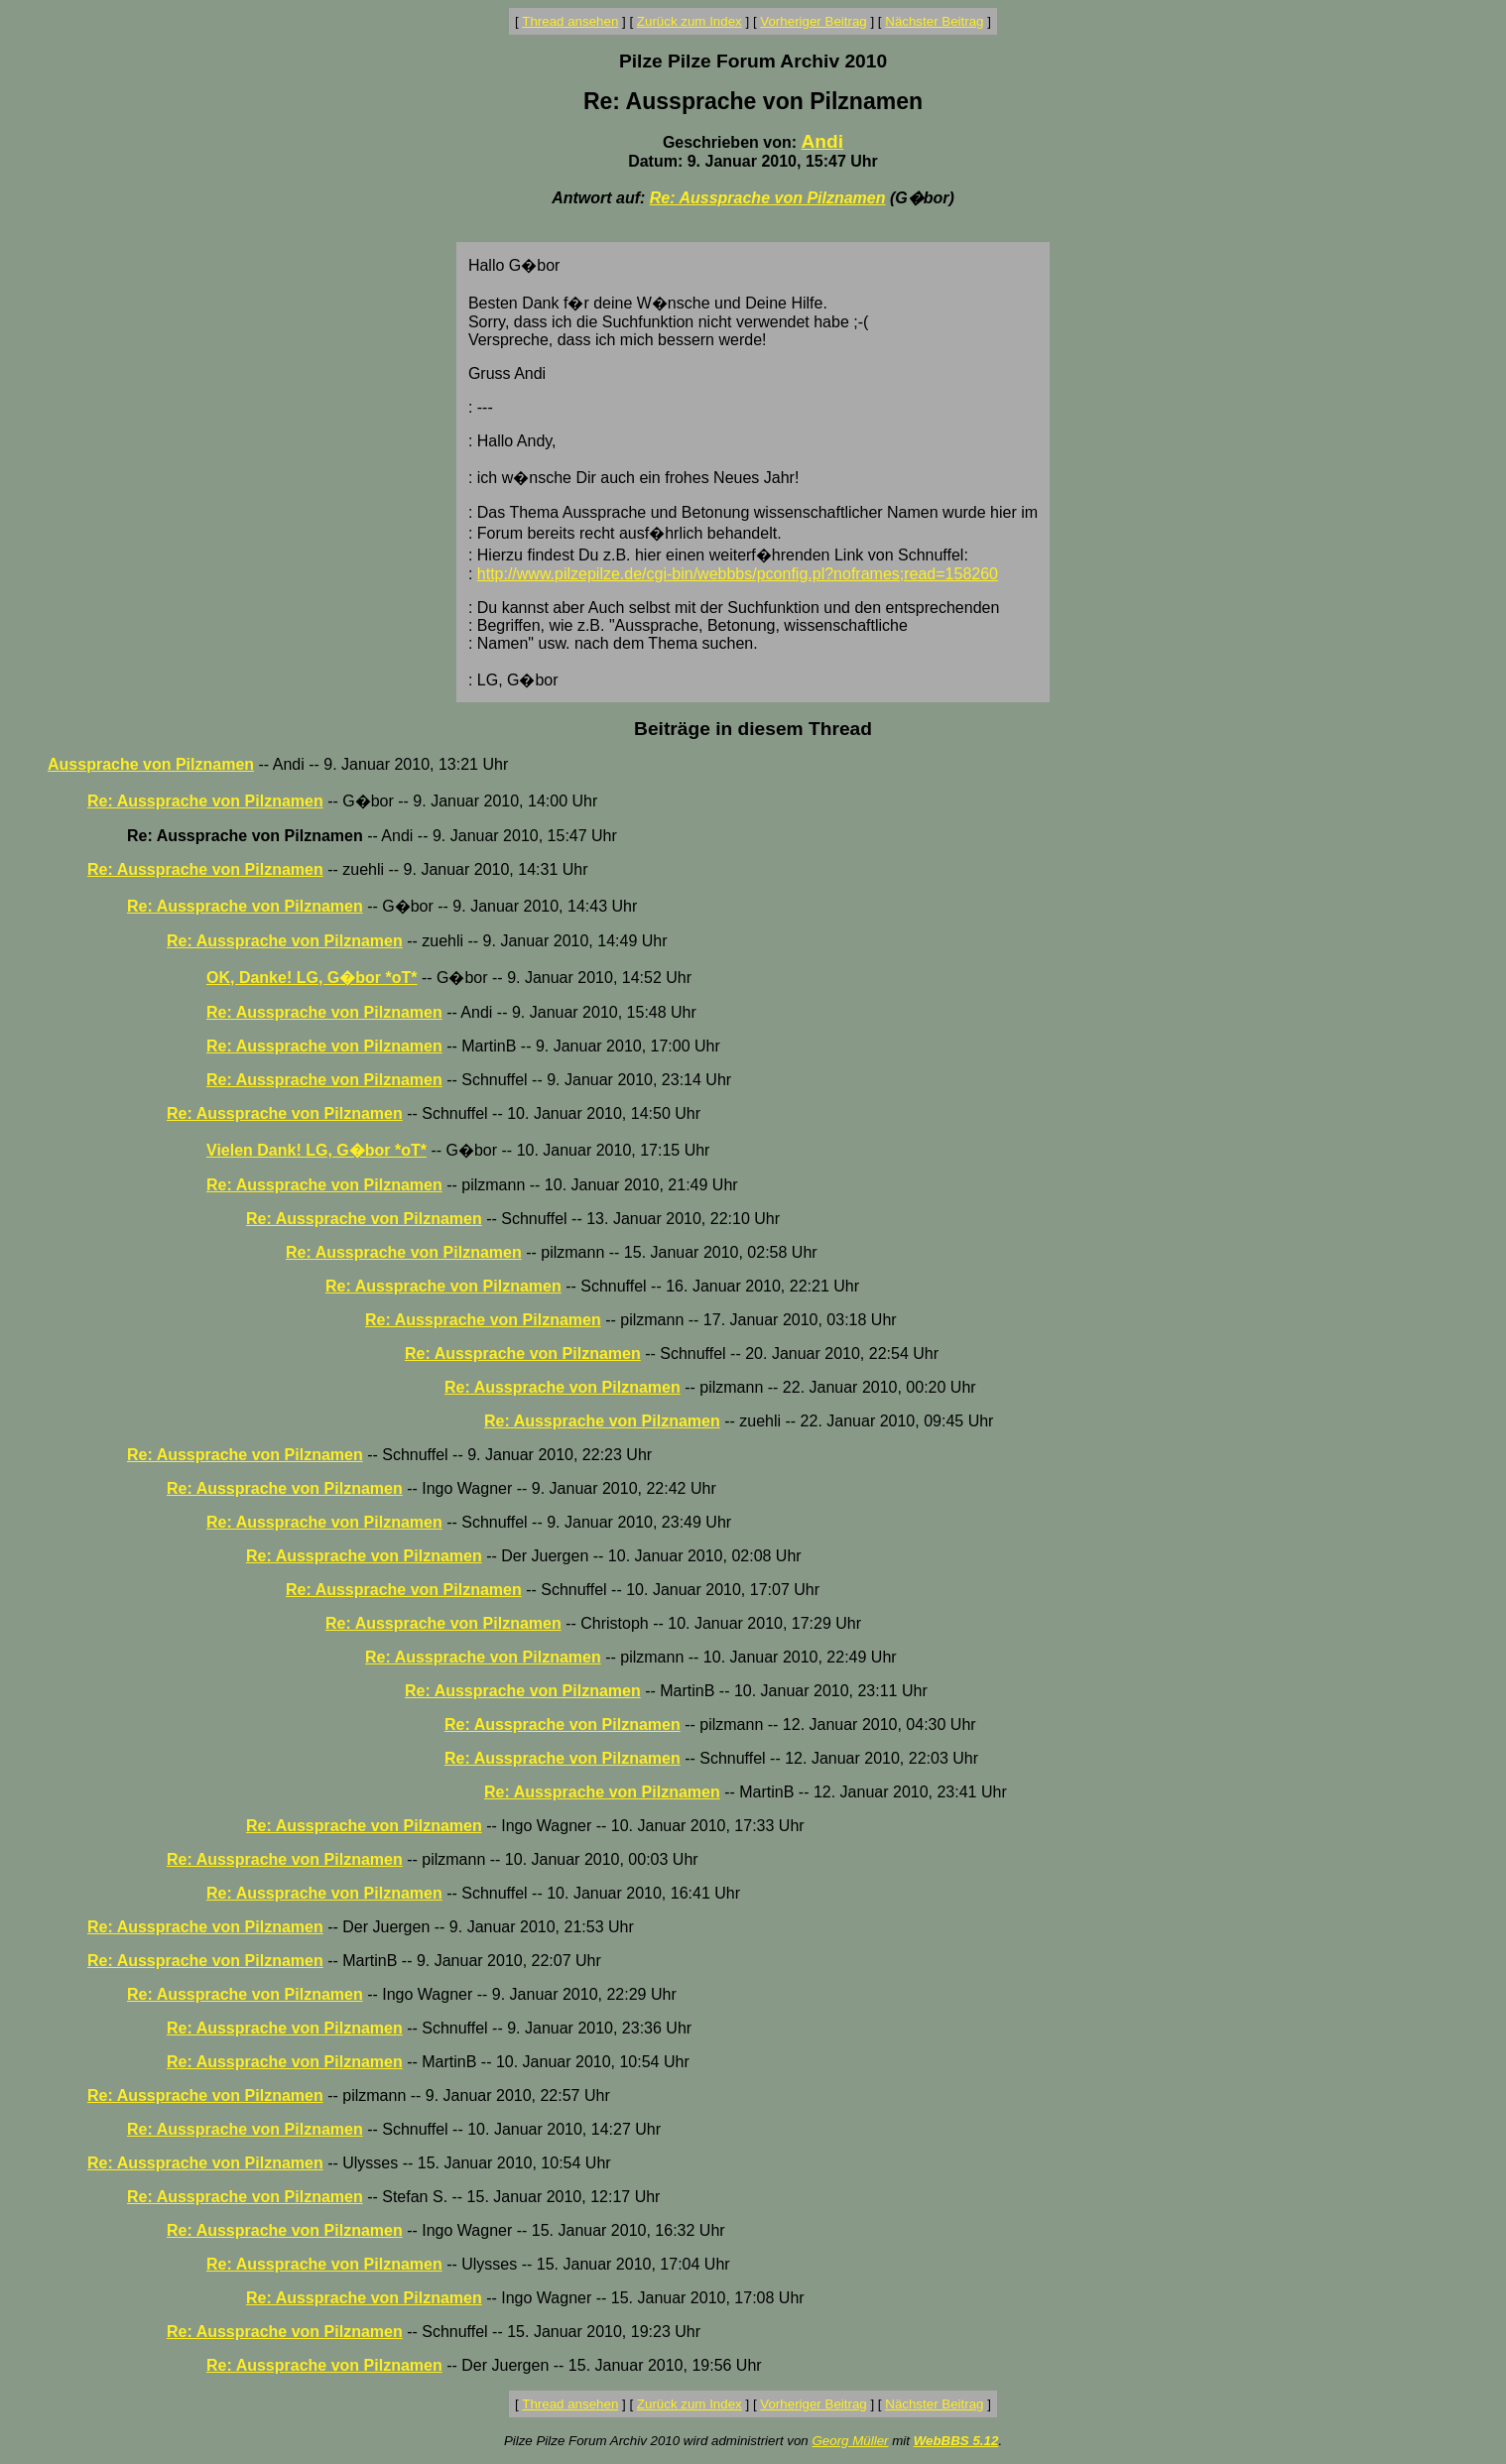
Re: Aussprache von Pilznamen (768, 197)
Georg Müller (850, 2440)
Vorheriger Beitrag (813, 21)
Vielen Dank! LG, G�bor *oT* (316, 1150)
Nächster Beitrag (934, 21)
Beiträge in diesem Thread (753, 728)
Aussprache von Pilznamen (151, 764)
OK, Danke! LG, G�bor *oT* (311, 977)
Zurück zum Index (689, 21)
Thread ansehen (570, 21)
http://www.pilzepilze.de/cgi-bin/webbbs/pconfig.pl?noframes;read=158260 (737, 573)
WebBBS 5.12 (956, 2440)
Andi (822, 141)
